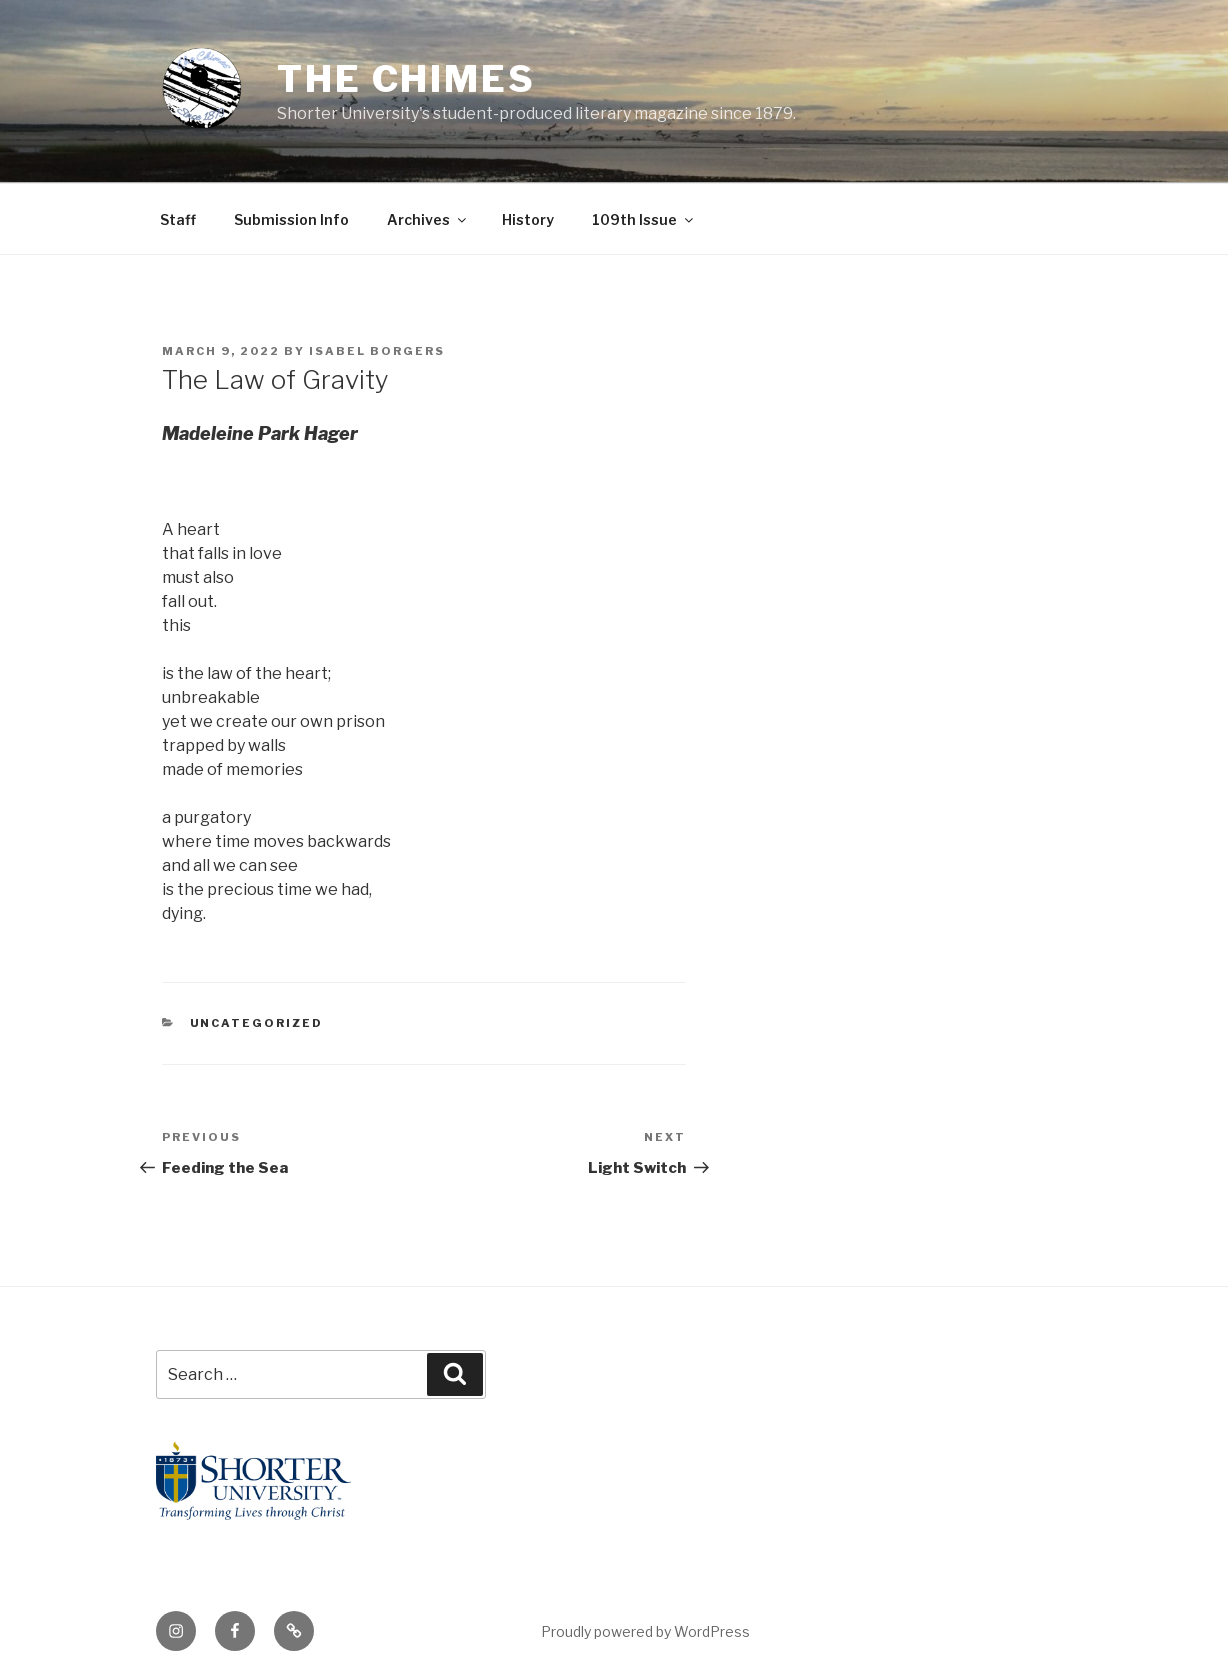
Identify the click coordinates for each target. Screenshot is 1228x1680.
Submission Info (291, 219)
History (528, 219)
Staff (178, 219)
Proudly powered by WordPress (645, 1631)
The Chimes (406, 79)
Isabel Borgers (377, 351)
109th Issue (644, 219)
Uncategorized (257, 1023)
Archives (428, 219)
